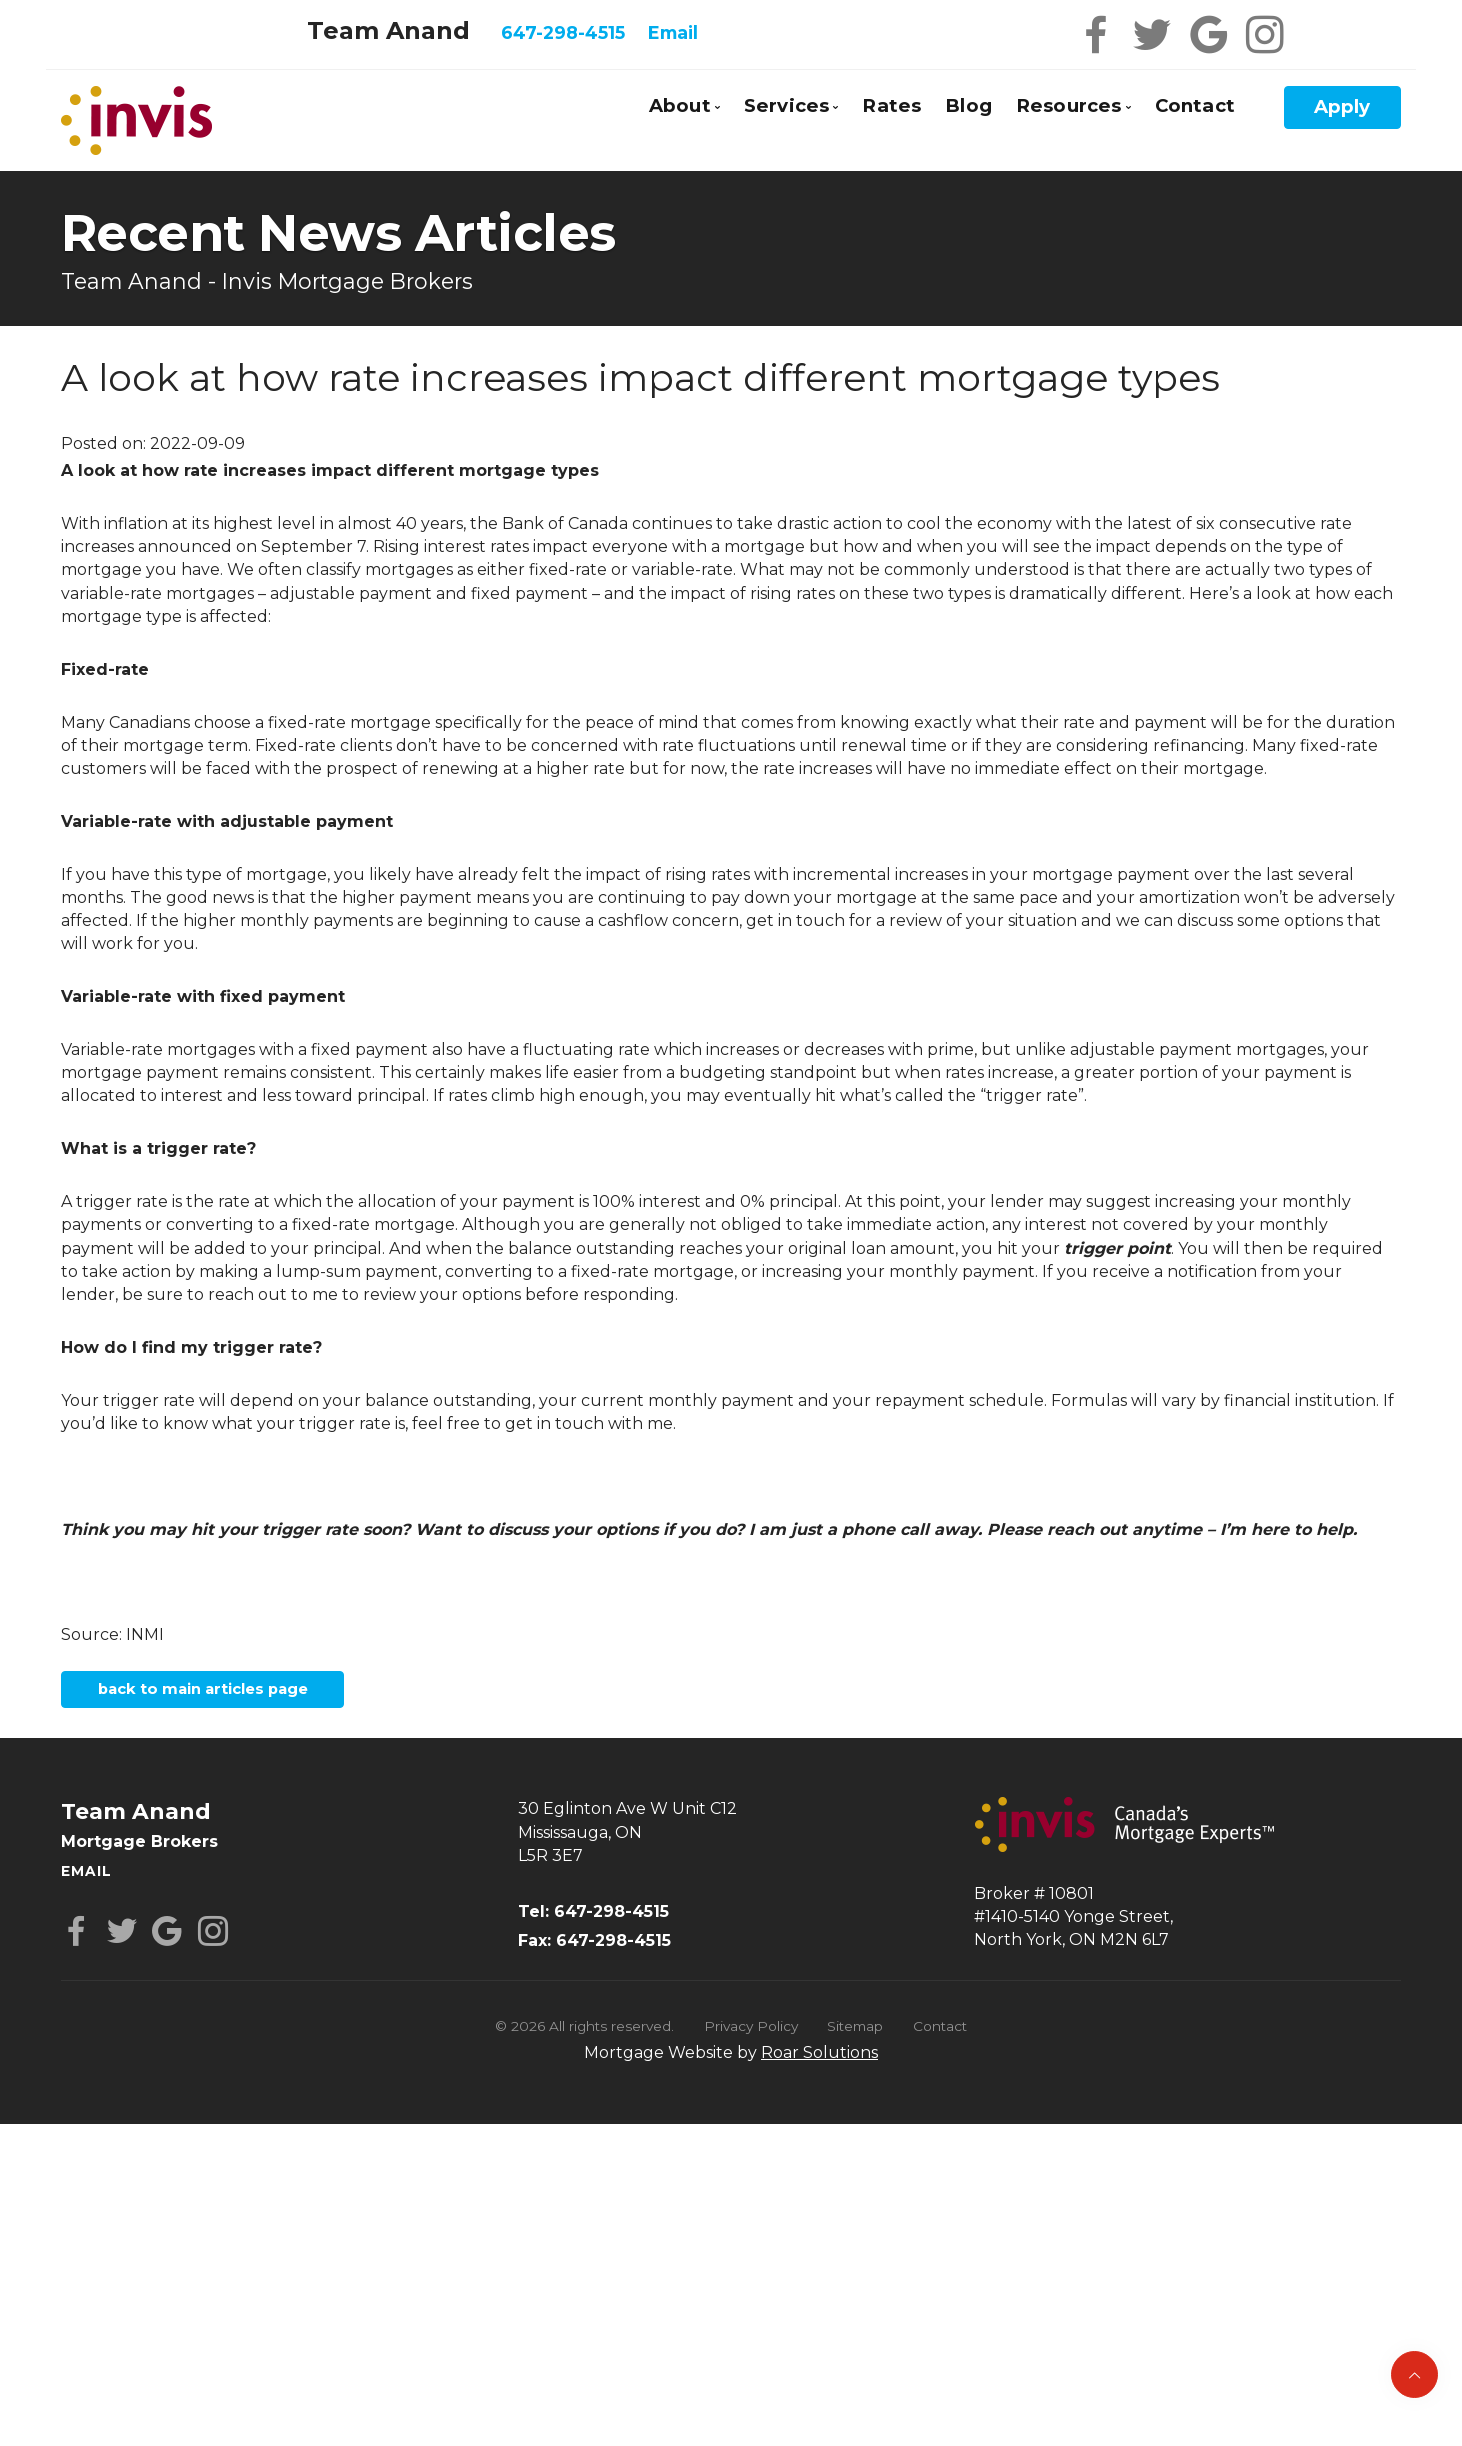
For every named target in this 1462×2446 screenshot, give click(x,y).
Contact (1195, 105)
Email (673, 32)
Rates (891, 105)
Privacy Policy (751, 2041)
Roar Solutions (819, 2067)
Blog (968, 105)
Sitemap (855, 2041)
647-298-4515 (563, 32)
